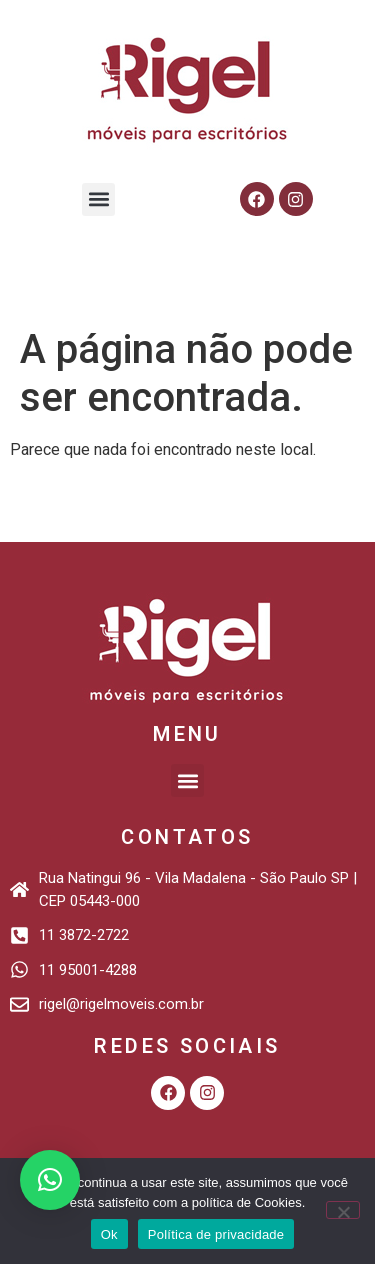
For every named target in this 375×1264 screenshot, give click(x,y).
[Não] (343, 1210)
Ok (109, 1234)
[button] (98, 199)
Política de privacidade (216, 1234)
